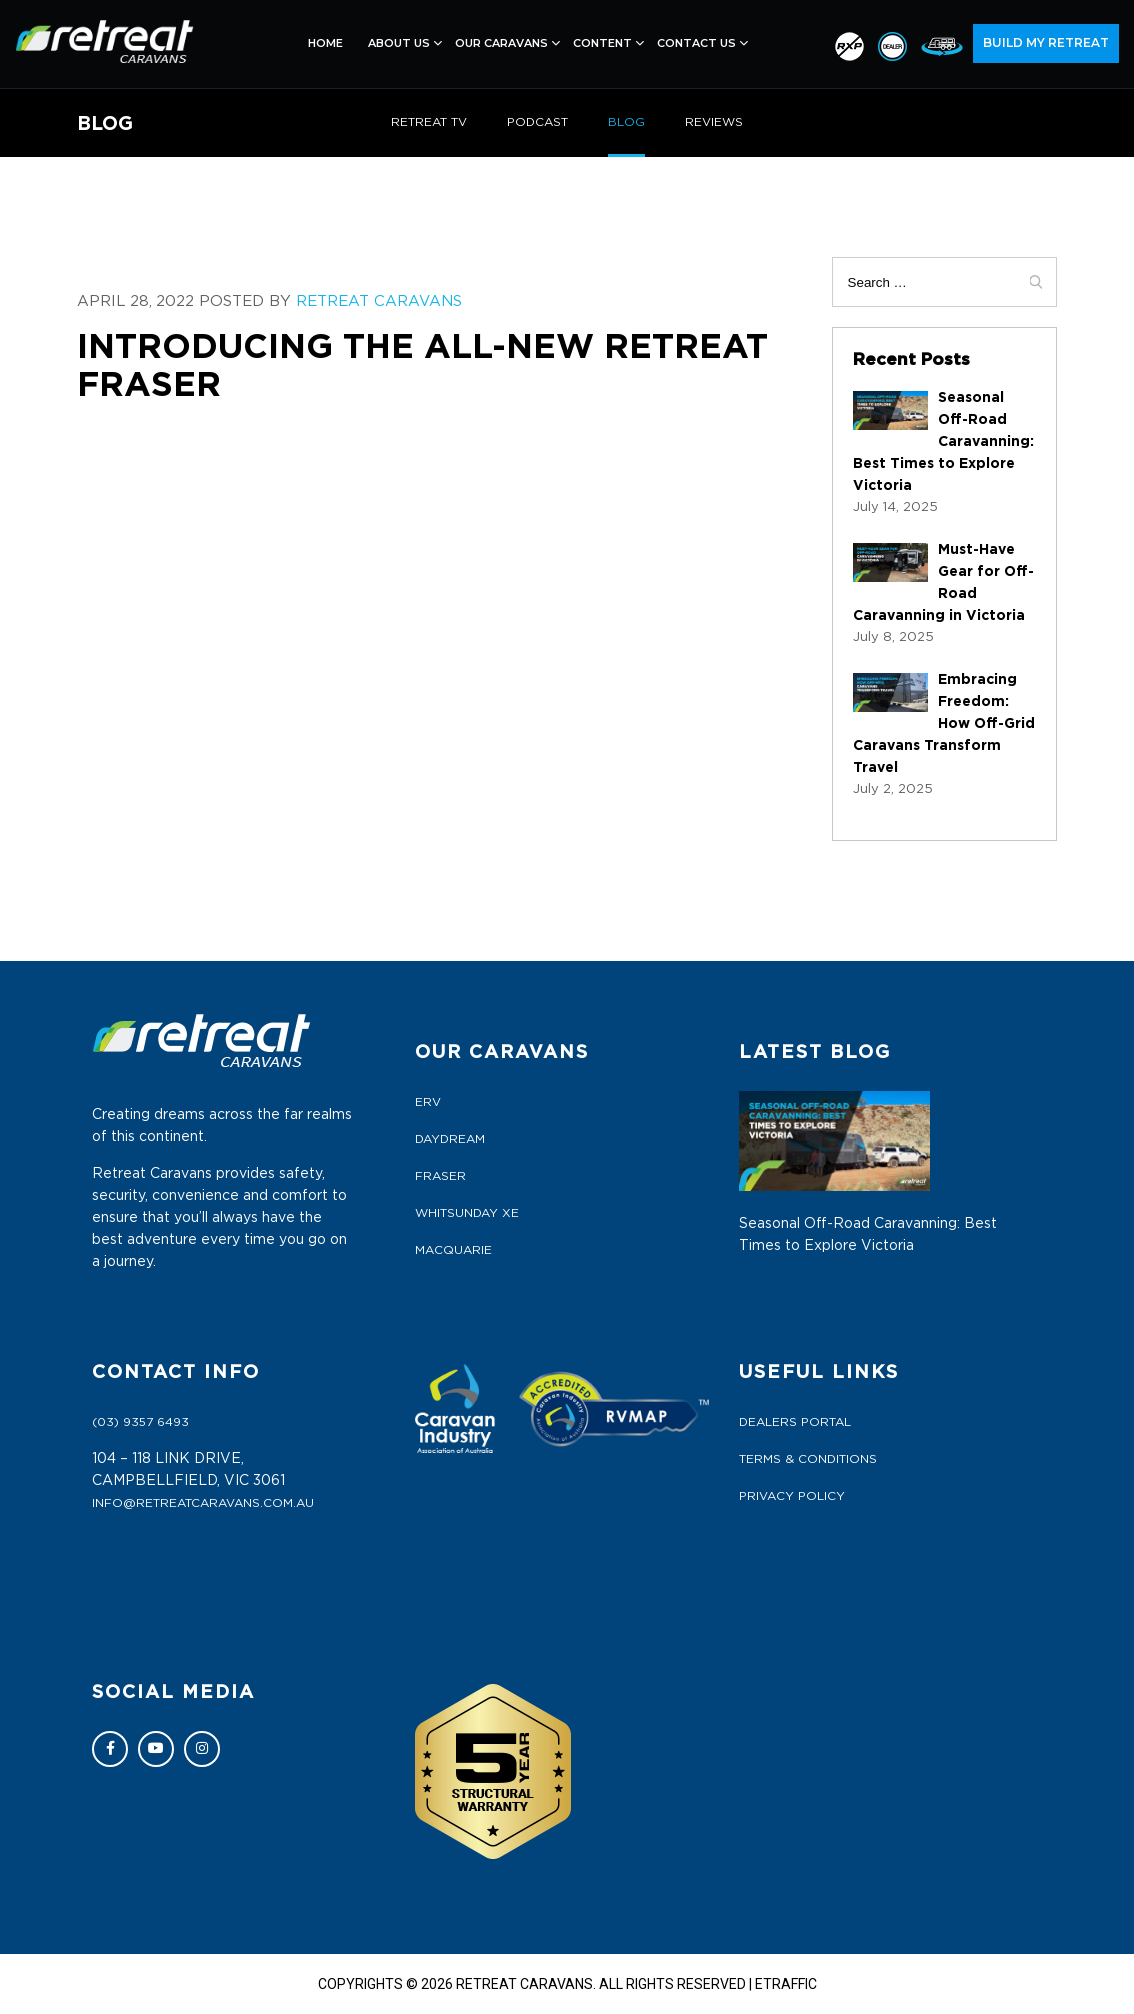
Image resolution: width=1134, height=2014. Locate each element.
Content (602, 43)
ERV (428, 1102)
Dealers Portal (795, 1422)
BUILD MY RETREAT (1046, 42)
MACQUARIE (453, 1250)
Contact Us (696, 43)
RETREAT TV (429, 122)
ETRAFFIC (786, 1984)
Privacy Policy (792, 1496)
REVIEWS (714, 122)
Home (325, 43)
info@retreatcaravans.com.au (203, 1503)
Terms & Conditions (808, 1459)
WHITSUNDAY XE (467, 1213)
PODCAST (537, 122)
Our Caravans (501, 43)
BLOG (626, 122)
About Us (399, 43)
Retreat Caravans (381, 301)
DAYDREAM (450, 1139)
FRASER (440, 1176)
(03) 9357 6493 (140, 1422)
